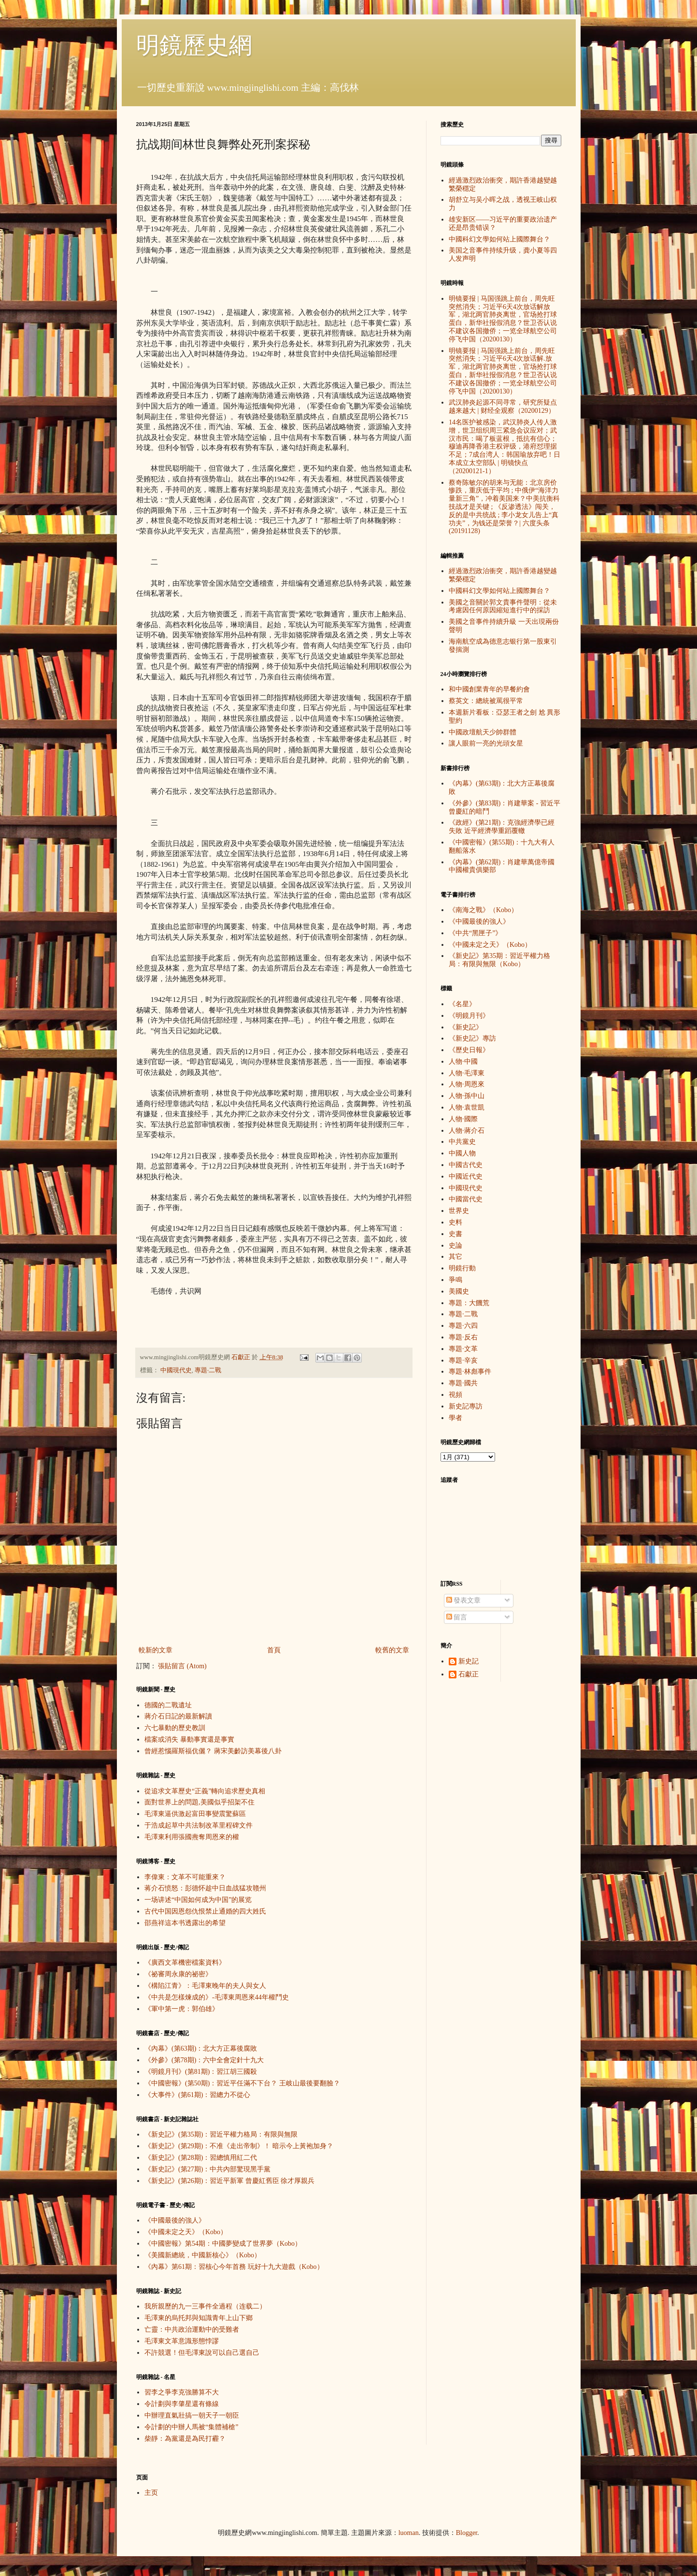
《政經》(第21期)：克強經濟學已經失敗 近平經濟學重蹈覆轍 (502, 826)
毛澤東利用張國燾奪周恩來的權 (191, 1837)
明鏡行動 (462, 1268)
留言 (457, 1617)
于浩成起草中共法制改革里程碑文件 (198, 1825)
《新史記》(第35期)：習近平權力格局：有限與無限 (221, 2134)
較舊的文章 (392, 1650)
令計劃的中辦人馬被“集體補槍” (191, 2427)
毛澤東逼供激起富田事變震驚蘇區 (195, 1813)
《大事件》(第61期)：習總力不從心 (197, 2094)
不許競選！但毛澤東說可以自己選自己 (201, 2352)
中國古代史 (466, 1164)
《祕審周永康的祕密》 (178, 1974)
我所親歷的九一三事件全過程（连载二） (205, 2306)
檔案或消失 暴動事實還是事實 (189, 1739)
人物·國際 (463, 1119)
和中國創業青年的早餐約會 (489, 689)
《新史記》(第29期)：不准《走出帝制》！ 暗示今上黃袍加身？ (238, 2146)
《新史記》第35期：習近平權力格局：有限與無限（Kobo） (499, 960)
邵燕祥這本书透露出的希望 (185, 1923)
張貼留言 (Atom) (182, 1666)
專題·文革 (463, 1348)
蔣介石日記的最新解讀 (178, 1716)
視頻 (455, 1394)
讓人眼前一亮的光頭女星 (486, 743)
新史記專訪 (466, 1406)
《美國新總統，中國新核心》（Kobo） (202, 2255)
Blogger (466, 2532)
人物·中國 (463, 1061)
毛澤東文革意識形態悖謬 (181, 2341)
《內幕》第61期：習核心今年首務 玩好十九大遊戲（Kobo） (234, 2266)
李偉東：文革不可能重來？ (185, 1877)
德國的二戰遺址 (168, 1705)
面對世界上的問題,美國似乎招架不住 (199, 1802)
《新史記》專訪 (472, 1038)
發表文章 (463, 1600)
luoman (408, 2532)
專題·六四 (463, 1325)
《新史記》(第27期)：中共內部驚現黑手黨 (207, 2169)
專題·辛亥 (463, 1360)
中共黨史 (462, 1141)
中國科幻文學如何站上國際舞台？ (499, 239)
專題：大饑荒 (469, 1303)
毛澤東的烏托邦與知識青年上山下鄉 (198, 2318)
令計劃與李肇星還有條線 (181, 2403)
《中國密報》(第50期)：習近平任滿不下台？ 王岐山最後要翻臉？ (242, 2083)
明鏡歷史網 (194, 45)
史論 (455, 1245)
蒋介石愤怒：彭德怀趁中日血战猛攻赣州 (205, 1888)
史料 (455, 1222)
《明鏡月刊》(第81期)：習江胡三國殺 (200, 2071)
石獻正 (468, 1674)
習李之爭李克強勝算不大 (181, 2392)
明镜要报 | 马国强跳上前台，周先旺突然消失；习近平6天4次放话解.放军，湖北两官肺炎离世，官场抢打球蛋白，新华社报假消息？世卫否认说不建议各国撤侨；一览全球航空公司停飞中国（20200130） (503, 371)
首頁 (274, 1650)
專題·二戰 (208, 1370)
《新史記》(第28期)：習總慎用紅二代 (200, 2157)
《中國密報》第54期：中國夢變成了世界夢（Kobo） (222, 2243)
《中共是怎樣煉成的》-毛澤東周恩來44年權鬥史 (216, 1997)
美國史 (459, 1291)
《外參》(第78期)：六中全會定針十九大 (204, 2060)
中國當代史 (466, 1199)
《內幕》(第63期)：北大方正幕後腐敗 (200, 2048)
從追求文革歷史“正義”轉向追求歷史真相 (204, 1791)
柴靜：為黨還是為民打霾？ (185, 2438)
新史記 (468, 1661)
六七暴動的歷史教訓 (174, 1727)
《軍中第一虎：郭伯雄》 (181, 2009)
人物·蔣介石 (466, 1130)
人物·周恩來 (466, 1084)
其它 (455, 1256)
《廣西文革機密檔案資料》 (185, 1962)
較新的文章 (155, 1650)
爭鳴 (455, 1279)
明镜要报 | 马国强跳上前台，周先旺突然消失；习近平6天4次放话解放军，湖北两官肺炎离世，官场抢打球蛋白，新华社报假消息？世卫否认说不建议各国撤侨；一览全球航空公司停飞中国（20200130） (503, 319)
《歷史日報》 (469, 1050)
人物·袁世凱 (466, 1107)
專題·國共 (463, 1383)
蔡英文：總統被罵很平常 (486, 700)
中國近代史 (466, 1176)
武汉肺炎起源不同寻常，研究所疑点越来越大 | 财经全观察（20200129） (503, 406)
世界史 (459, 1210)
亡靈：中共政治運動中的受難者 (191, 2329)
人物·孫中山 (466, 1095)
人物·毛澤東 (466, 1073)
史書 (455, 1234)
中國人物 (462, 1153)
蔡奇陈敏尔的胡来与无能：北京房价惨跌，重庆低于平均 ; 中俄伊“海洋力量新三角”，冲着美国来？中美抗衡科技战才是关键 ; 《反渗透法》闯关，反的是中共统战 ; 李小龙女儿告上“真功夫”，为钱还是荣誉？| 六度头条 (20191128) (504, 507)
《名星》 (462, 1004)
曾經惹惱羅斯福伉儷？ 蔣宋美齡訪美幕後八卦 (213, 1751)
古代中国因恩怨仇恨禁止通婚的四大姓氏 (205, 1911)
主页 (151, 2492)
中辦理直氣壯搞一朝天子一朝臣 (191, 2415)
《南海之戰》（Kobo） (483, 910)
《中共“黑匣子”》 (475, 933)
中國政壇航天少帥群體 (482, 732)
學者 (455, 1418)
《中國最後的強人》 (174, 2220)
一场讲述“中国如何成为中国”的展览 (198, 1899)
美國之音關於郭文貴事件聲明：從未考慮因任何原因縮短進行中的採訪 (503, 606)
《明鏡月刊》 (469, 1015)
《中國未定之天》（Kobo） (185, 2232)
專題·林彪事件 (470, 1371)
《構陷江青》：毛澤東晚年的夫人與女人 (205, 1985)
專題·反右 (463, 1337)
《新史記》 (466, 1027)
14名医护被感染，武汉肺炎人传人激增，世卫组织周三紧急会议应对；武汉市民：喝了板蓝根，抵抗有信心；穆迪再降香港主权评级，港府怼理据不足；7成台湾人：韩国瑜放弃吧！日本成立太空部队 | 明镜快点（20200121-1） (504, 447)
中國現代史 (176, 1370)
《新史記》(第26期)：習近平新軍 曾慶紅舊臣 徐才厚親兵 (229, 2180)
